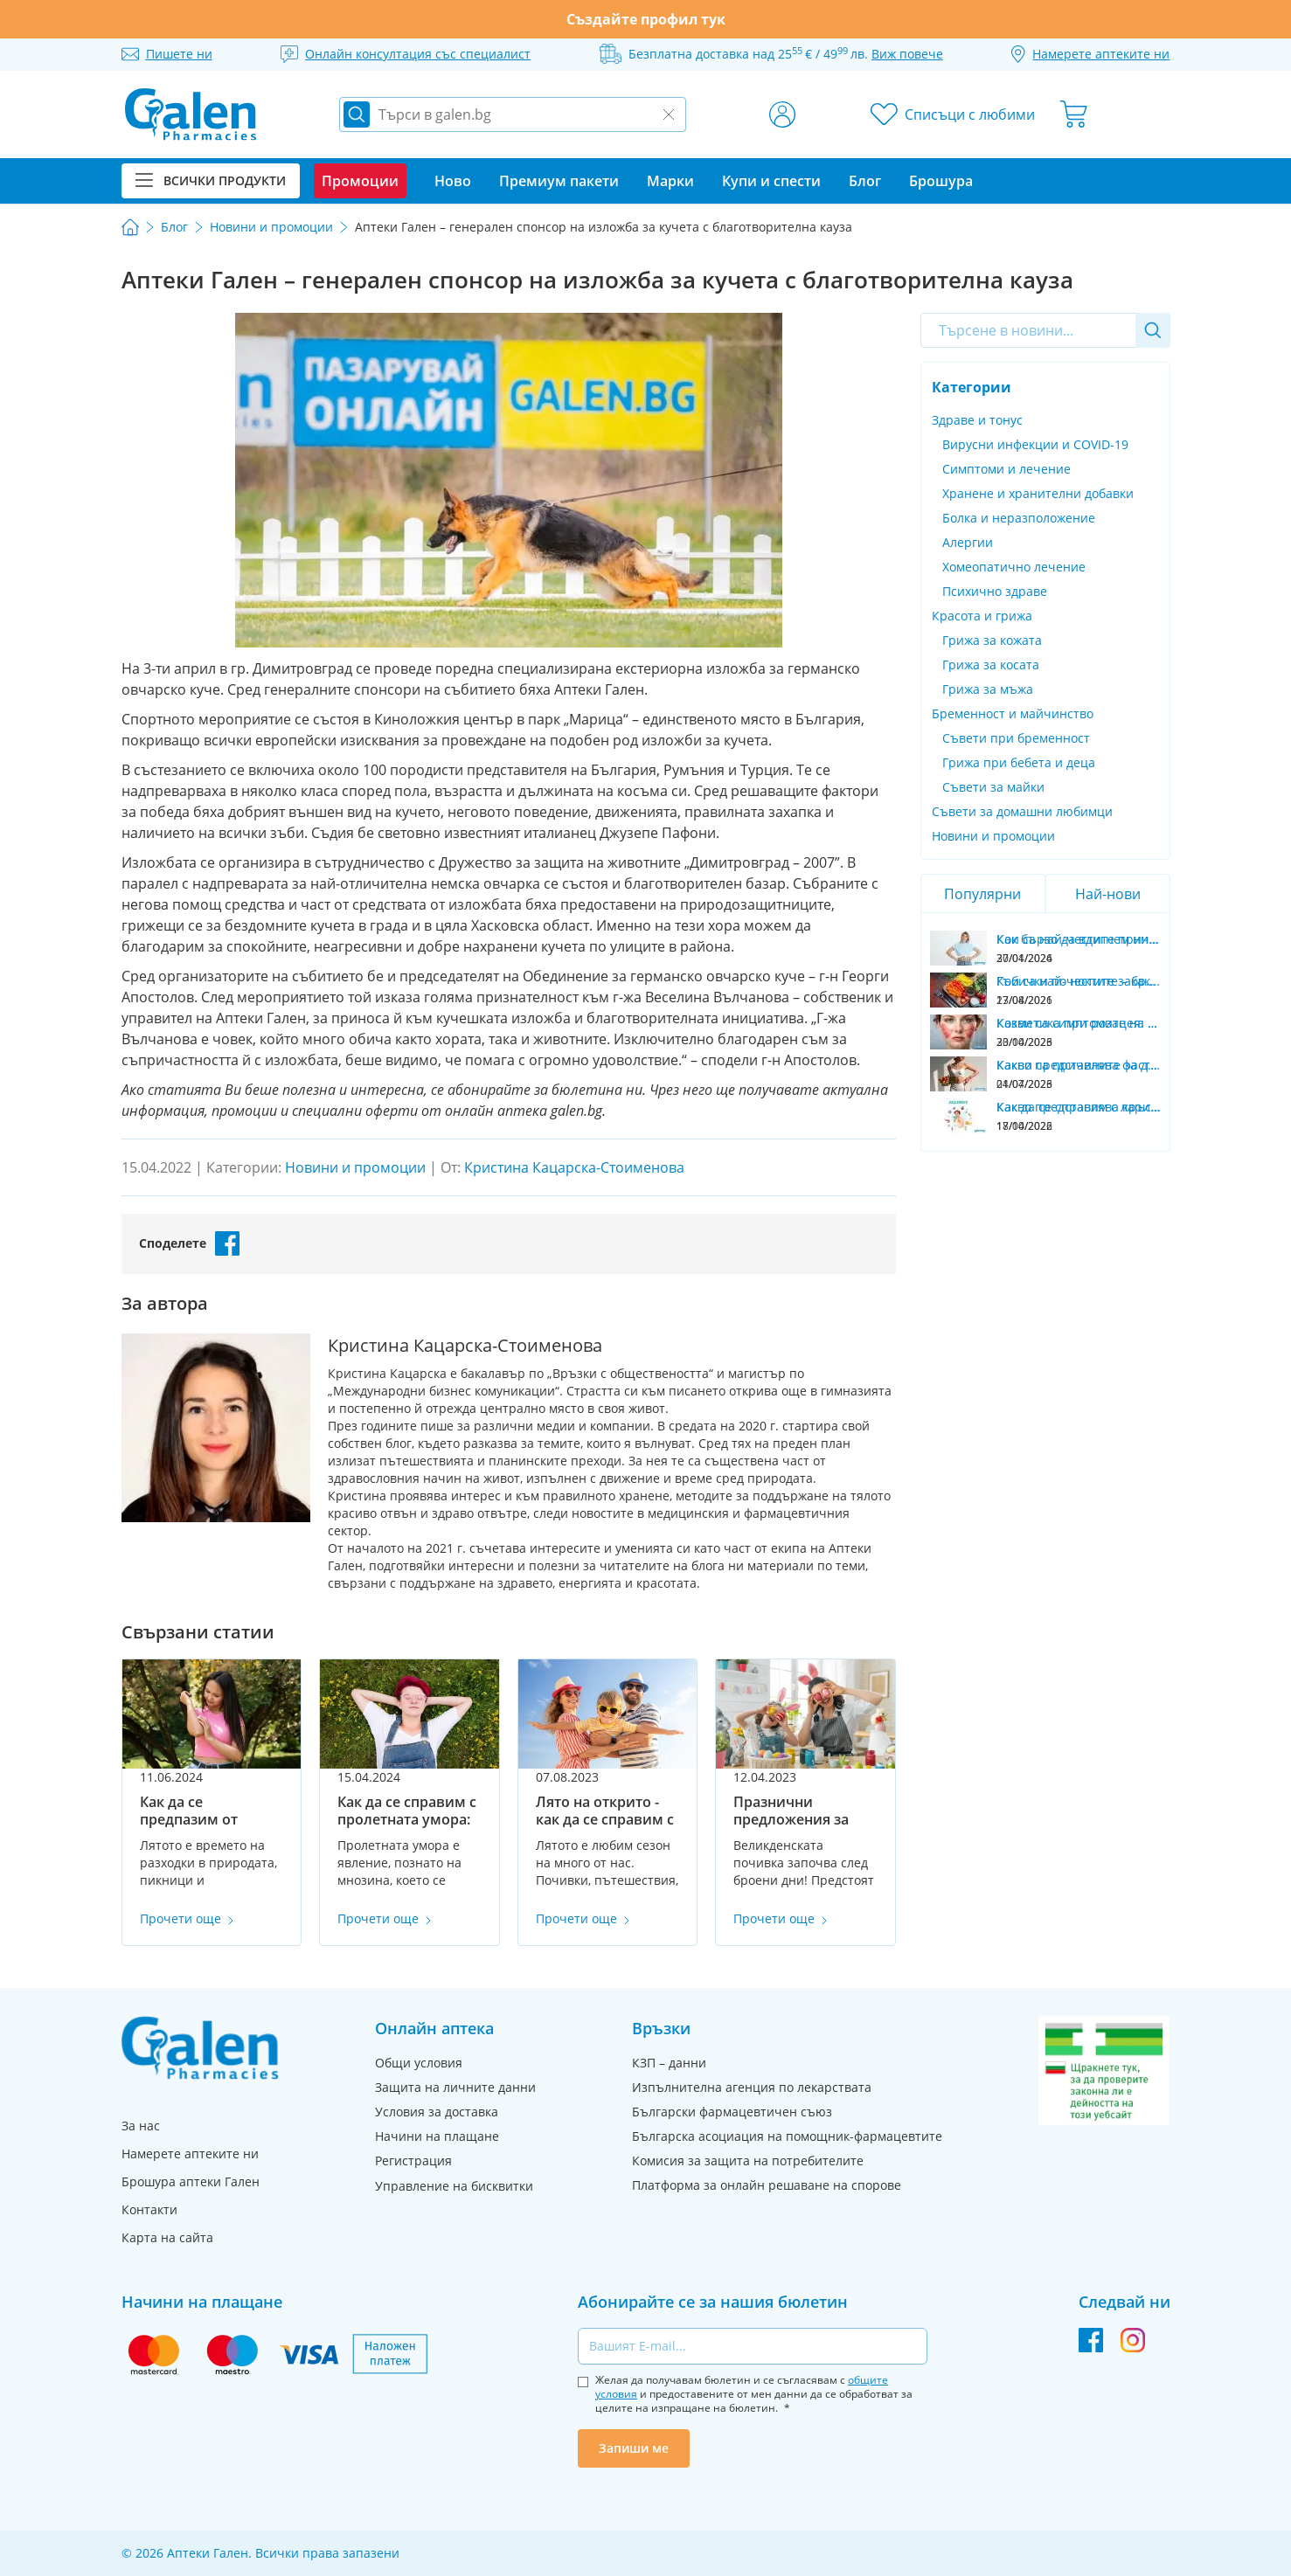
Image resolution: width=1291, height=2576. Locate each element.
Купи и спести (771, 180)
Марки (670, 180)
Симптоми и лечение (1006, 468)
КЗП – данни (669, 2062)
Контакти (149, 2209)
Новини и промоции (993, 836)
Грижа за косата (990, 664)
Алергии (967, 542)
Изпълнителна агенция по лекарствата (751, 2087)
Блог (865, 180)
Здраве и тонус (977, 420)
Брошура (941, 180)
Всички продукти (210, 180)
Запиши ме (634, 2448)
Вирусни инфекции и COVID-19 (1035, 444)
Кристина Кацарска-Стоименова (574, 1167)
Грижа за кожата (992, 640)
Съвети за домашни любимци (1022, 811)
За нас (140, 2125)
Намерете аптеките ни (190, 2153)
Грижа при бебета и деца (1018, 762)
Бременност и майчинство (1012, 713)
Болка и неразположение (1018, 517)
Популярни (982, 894)
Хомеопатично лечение (1014, 566)
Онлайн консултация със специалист (418, 53)
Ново (452, 180)
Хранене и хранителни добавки (1038, 493)
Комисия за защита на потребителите (748, 2160)
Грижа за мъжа (987, 689)
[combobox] (1045, 330)
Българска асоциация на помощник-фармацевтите (787, 2136)
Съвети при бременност (1016, 738)
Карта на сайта (167, 2237)
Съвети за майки (993, 787)
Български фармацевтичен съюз (732, 2111)
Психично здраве (994, 591)
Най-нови (1108, 894)
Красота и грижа (982, 615)
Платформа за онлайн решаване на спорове (766, 2185)
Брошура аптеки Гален (190, 2181)
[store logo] (190, 114)
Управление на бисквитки (454, 2186)
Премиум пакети (559, 180)
